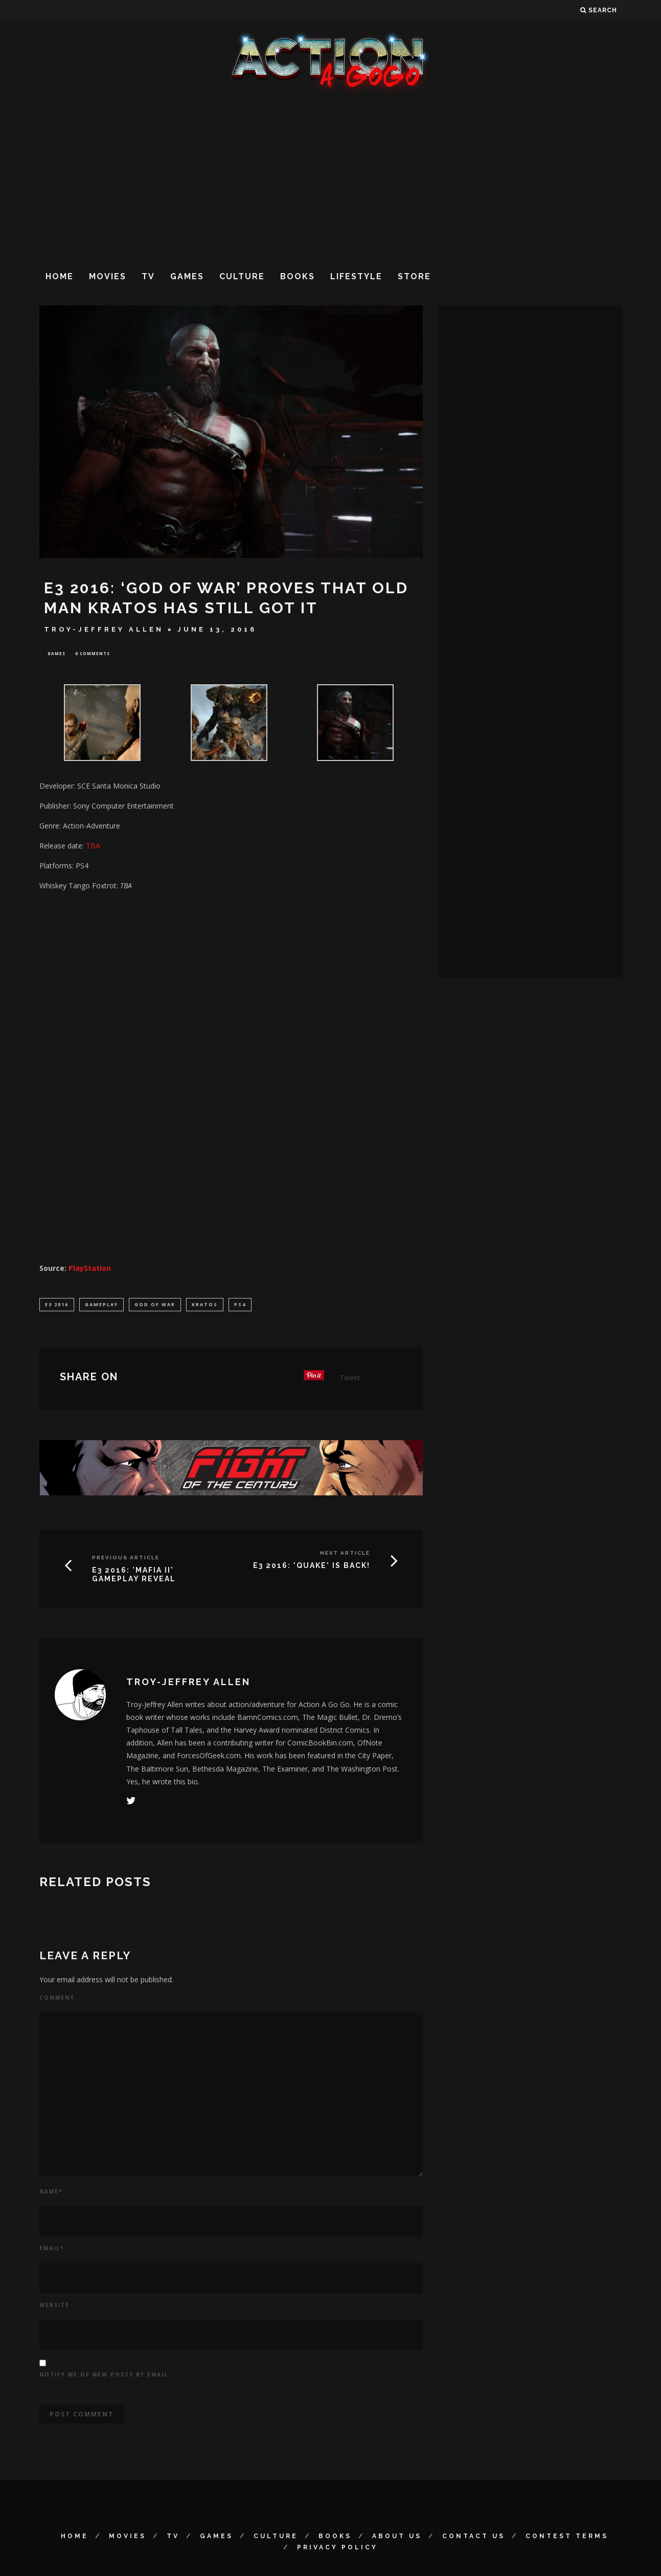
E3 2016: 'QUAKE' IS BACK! (311, 1567)
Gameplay (101, 1305)
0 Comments (92, 654)
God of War (154, 1305)
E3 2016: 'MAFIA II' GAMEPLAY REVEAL (134, 1576)
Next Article (345, 1555)
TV (148, 276)
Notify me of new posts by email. (105, 2376)
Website (54, 2307)
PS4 (240, 1305)
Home (59, 276)
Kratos (205, 1305)
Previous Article (125, 1559)
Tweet (349, 1379)
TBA (93, 847)
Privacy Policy (337, 2549)
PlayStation (90, 1269)
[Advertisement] (331, 178)
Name (50, 2193)
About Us (397, 2538)
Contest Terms (567, 2538)
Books (297, 276)
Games (187, 276)
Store (414, 276)
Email (51, 2250)
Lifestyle (356, 276)
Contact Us (473, 2538)
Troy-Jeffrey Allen (104, 629)
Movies (107, 276)
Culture (242, 276)
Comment (57, 1999)
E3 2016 (57, 1305)
